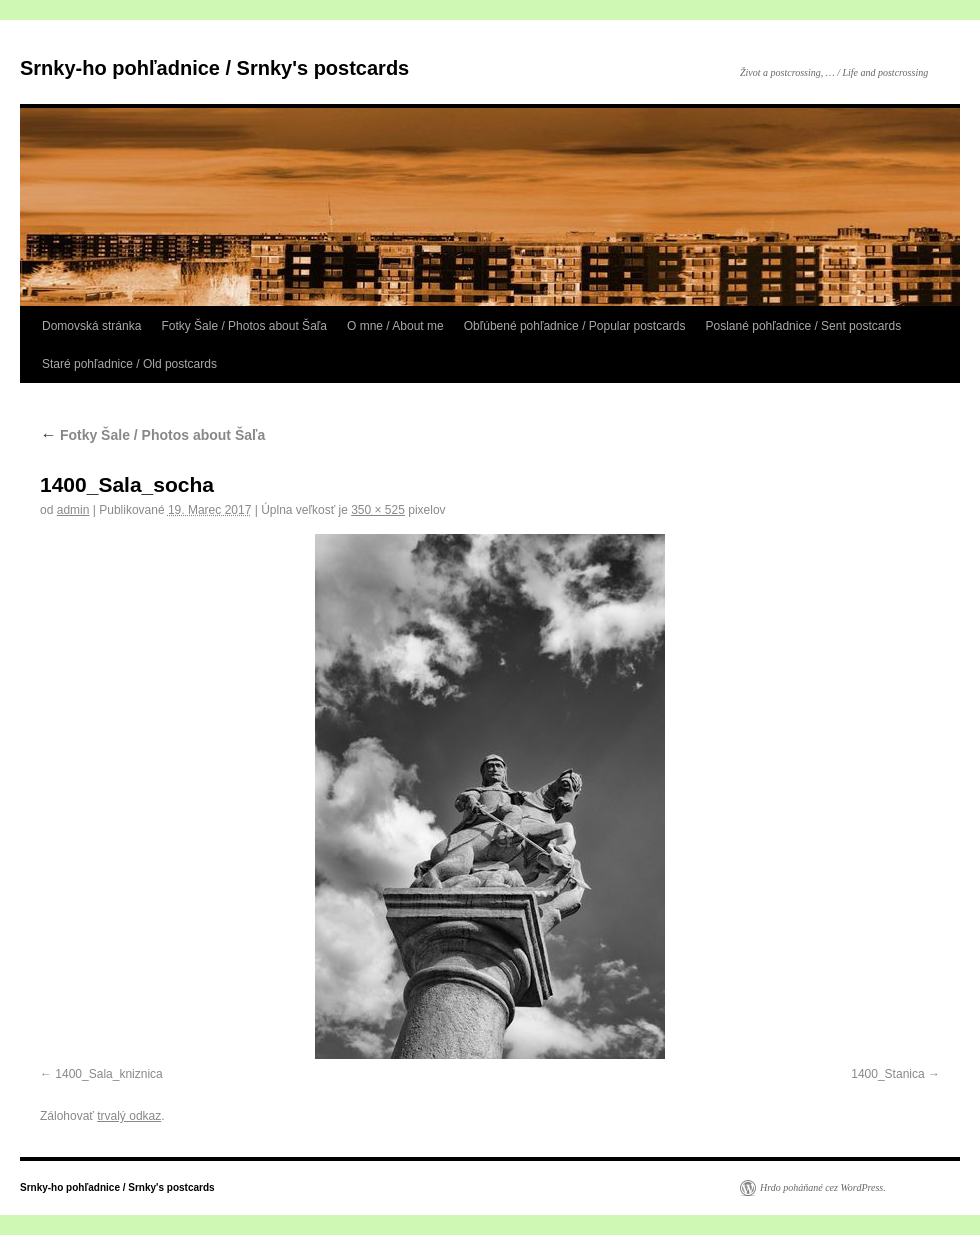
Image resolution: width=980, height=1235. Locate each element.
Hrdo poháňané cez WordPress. (823, 1187)
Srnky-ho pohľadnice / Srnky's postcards (214, 68)
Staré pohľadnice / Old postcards (129, 364)
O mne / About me (395, 326)
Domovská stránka (91, 326)
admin (73, 510)
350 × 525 (378, 510)
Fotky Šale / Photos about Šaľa (244, 326)
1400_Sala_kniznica (108, 1074)
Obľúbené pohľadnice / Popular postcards (575, 326)
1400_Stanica (887, 1074)
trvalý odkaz (129, 1116)
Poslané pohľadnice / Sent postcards (804, 326)
